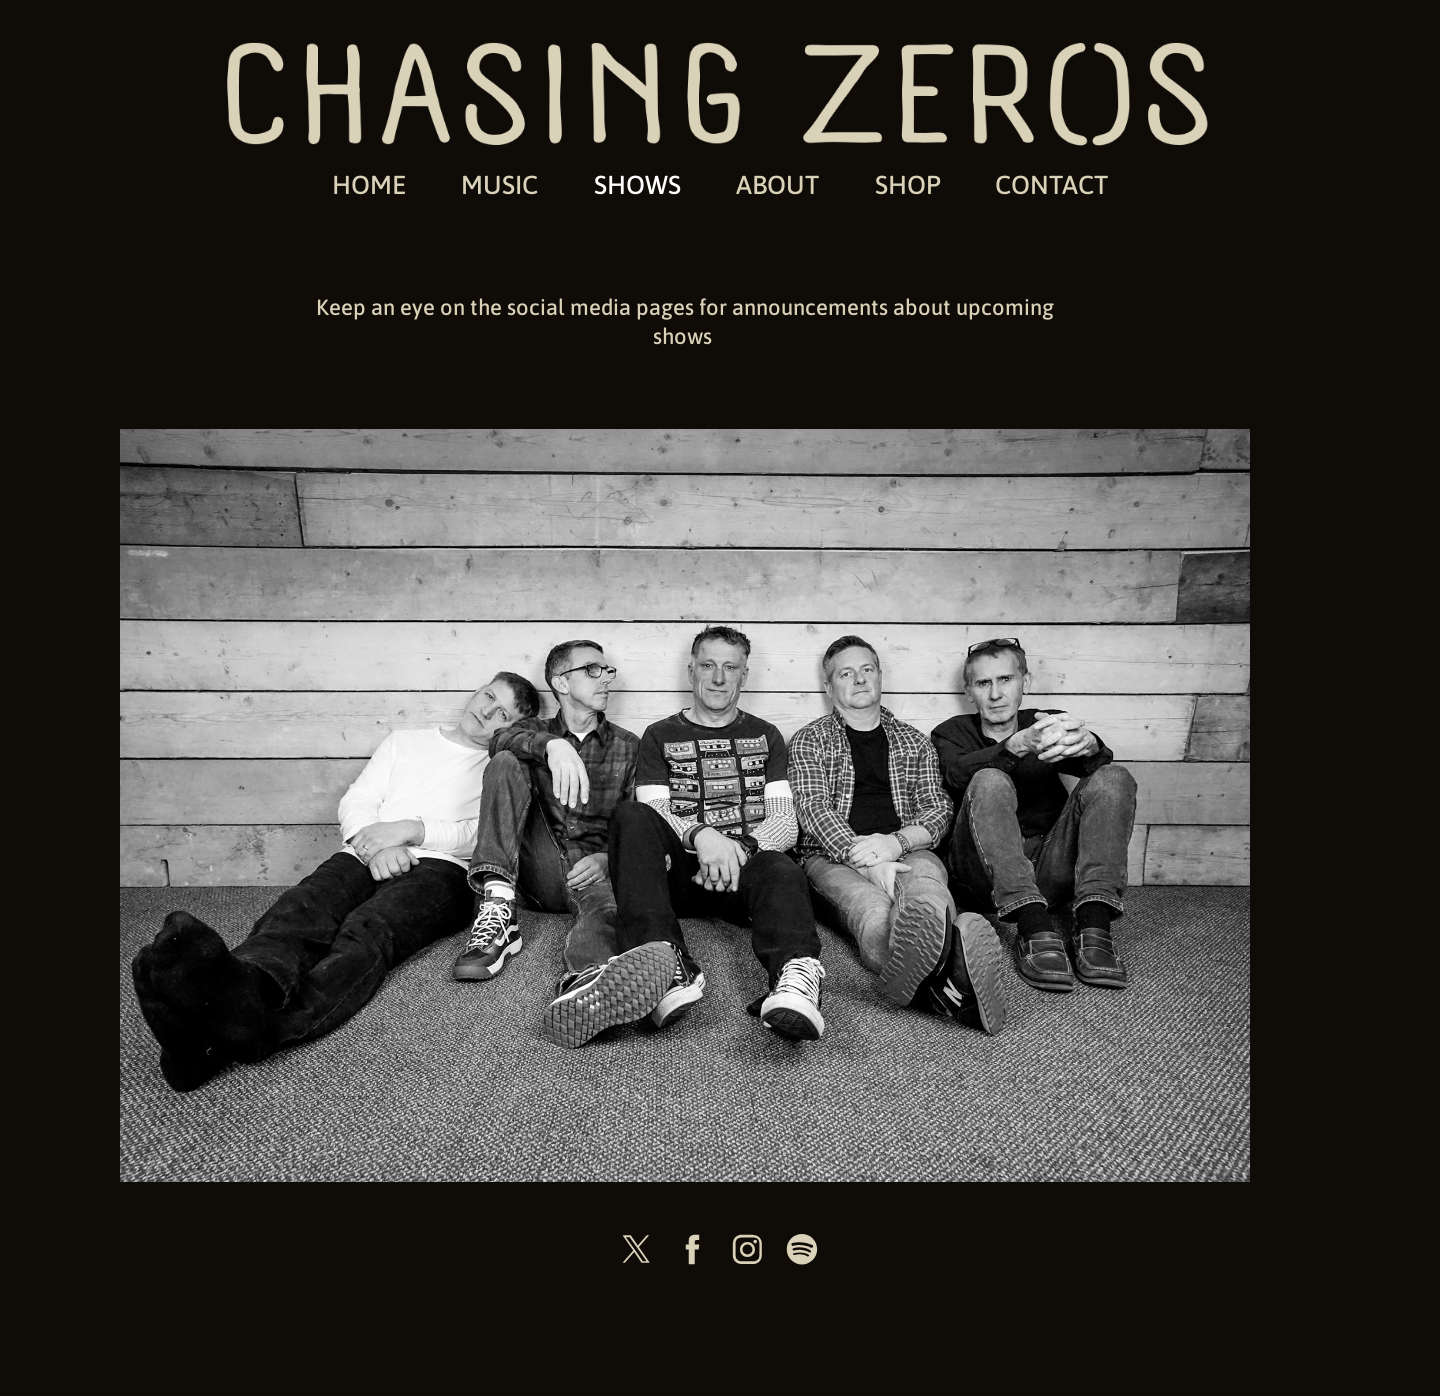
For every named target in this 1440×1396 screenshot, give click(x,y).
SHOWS (637, 183)
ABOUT (777, 183)
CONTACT (1051, 183)
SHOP (908, 183)
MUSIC (499, 183)
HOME (369, 183)
